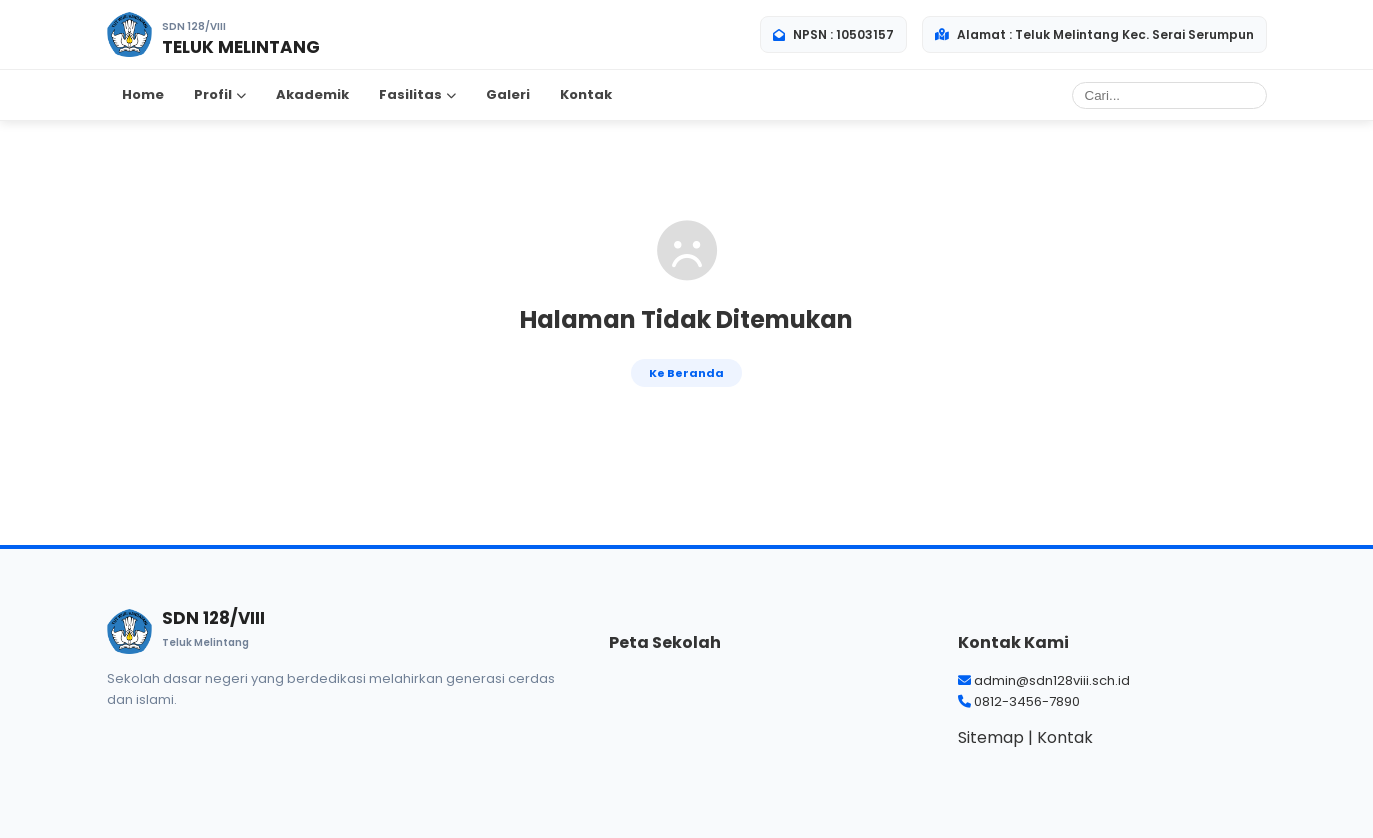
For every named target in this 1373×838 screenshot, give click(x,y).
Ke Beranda (686, 373)
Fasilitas (417, 94)
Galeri (508, 94)
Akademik (312, 94)
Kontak (586, 94)
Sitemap (991, 737)
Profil (220, 94)
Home (143, 94)
